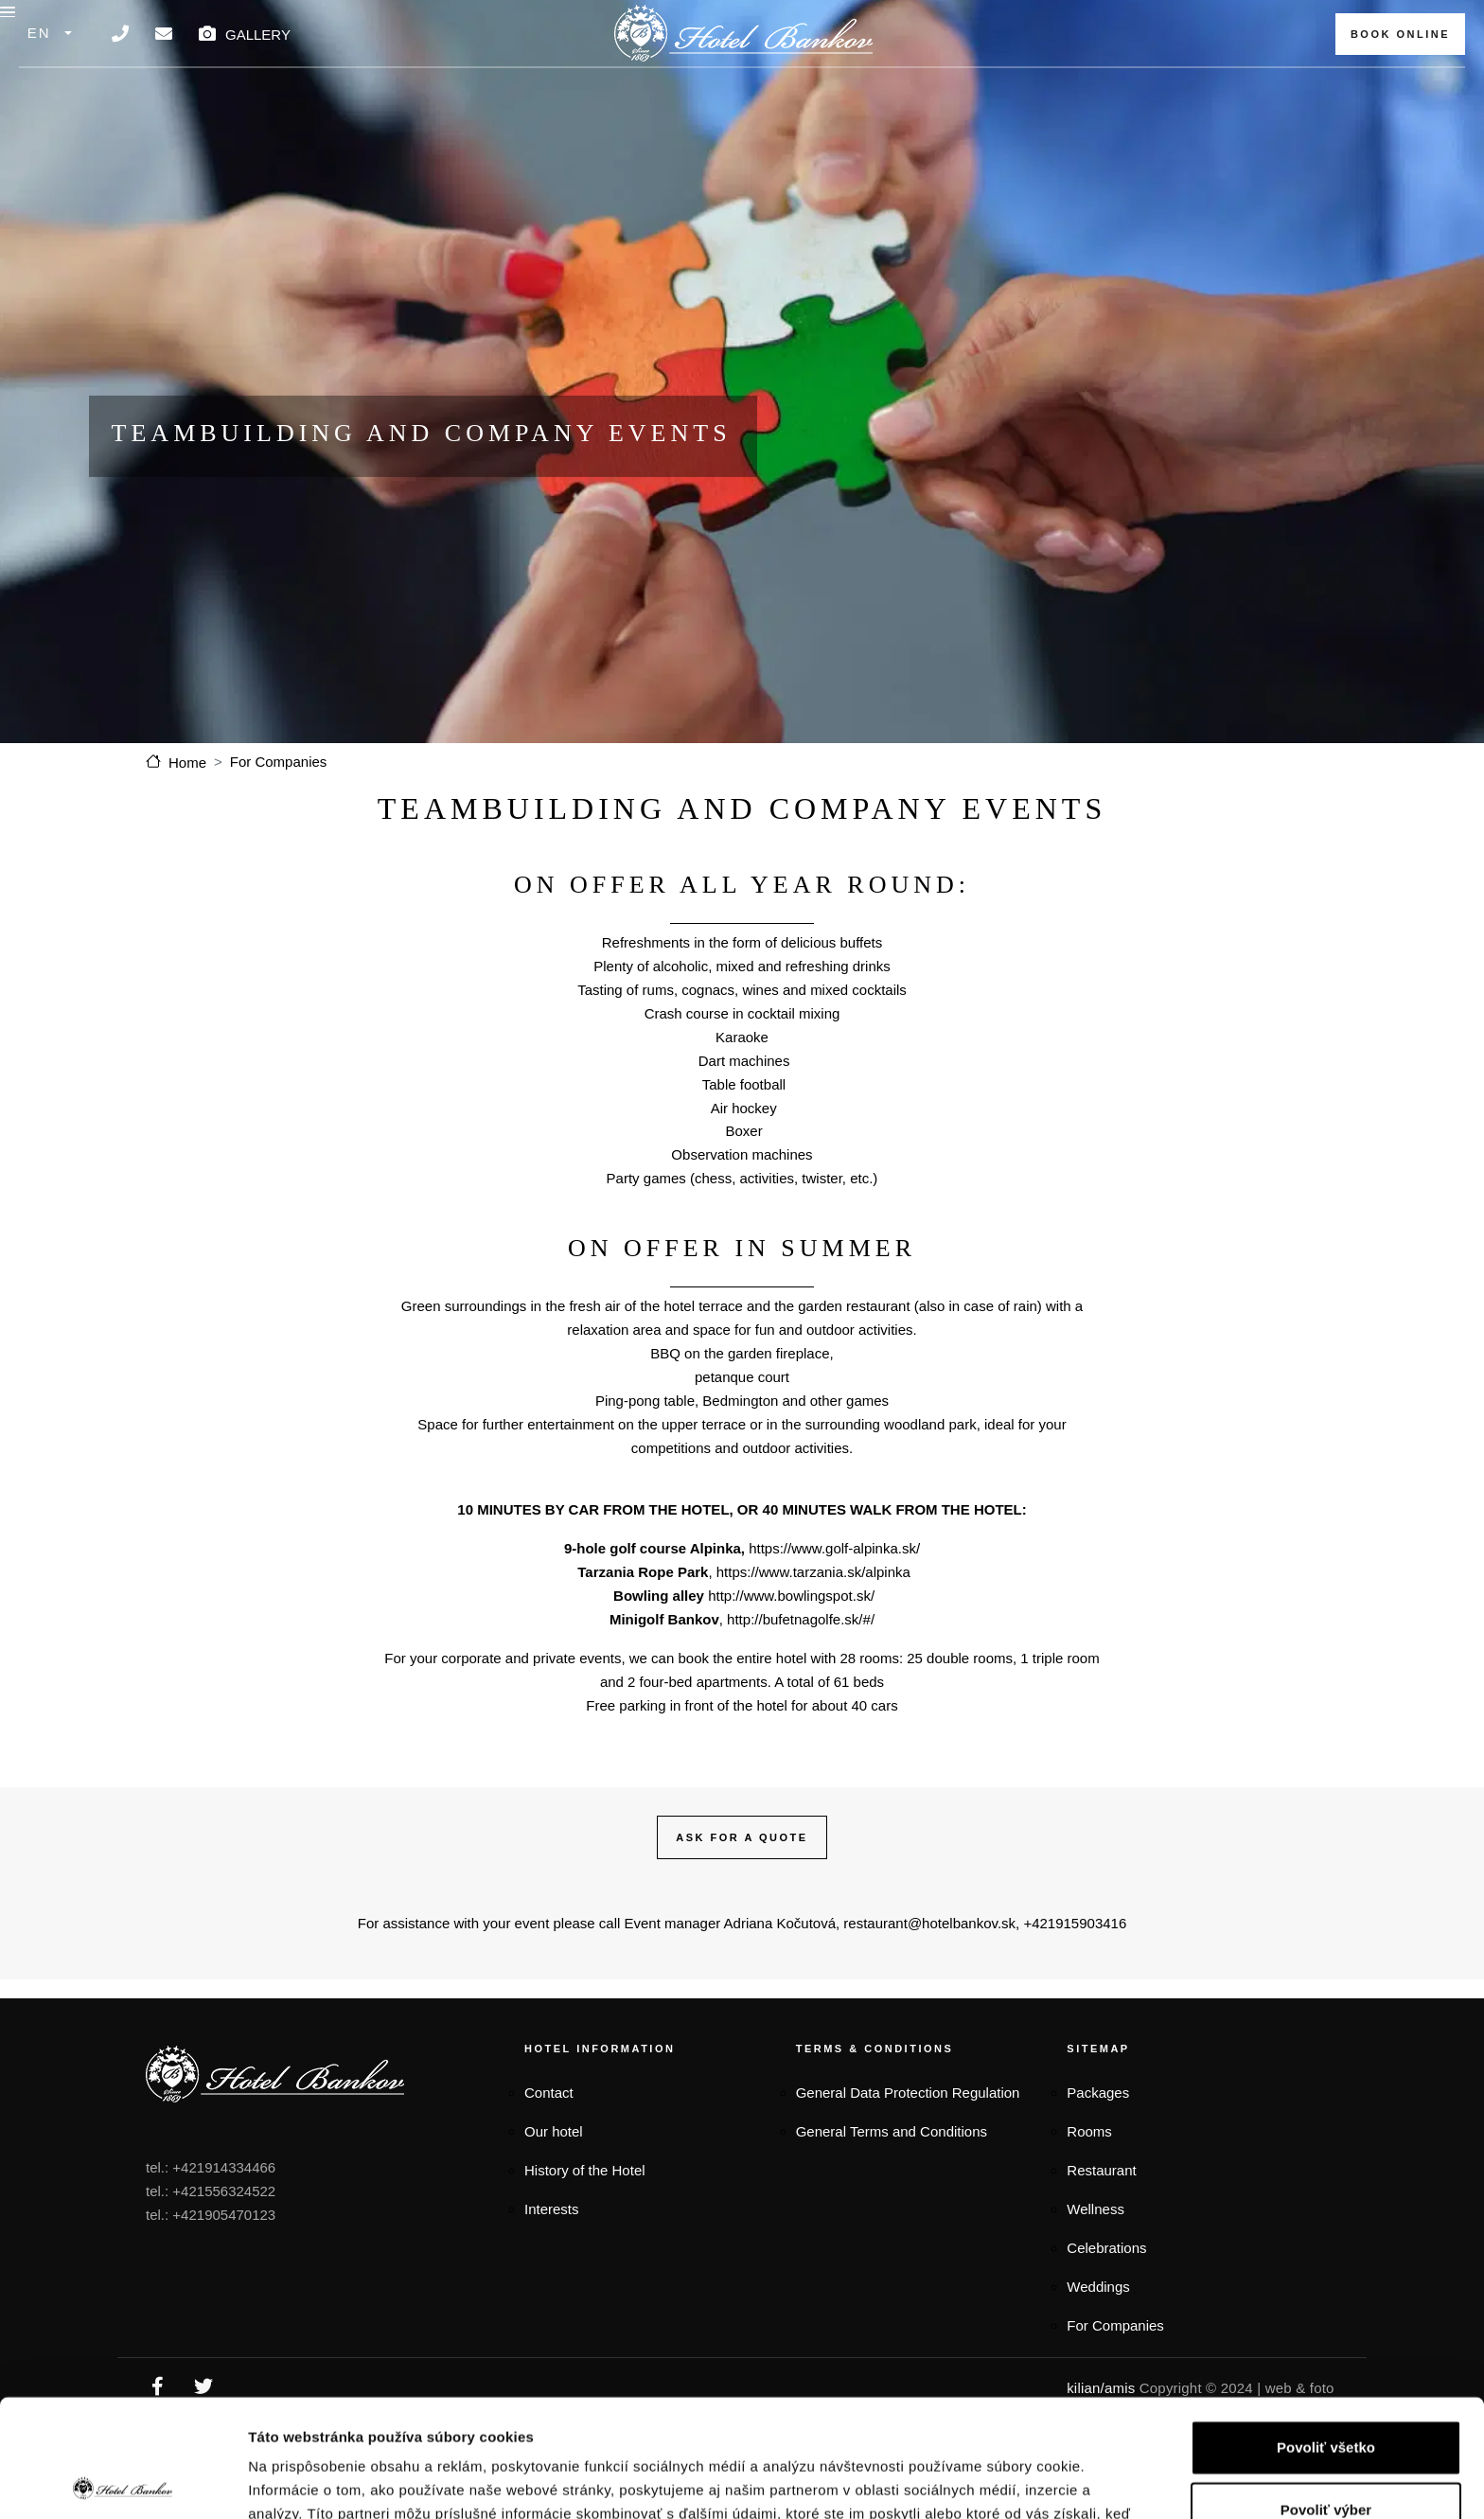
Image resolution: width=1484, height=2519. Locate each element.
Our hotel (553, 2168)
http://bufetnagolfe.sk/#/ (800, 1655)
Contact (549, 2129)
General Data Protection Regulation (908, 2129)
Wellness (1095, 2245)
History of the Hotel (584, 2206)
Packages (365, 87)
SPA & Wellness (839, 87)
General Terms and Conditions (891, 2168)
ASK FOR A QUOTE (741, 1873)
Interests (551, 2245)
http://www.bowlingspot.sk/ (791, 1631)
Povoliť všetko (1326, 2330)
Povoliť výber (1326, 2393)
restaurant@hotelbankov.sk (929, 1960)
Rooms (1089, 2168)
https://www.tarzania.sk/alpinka (813, 1609)
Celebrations (1106, 2284)
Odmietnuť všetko (1326, 2455)
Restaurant (680, 87)
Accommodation (517, 87)
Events (977, 87)
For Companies (278, 798)
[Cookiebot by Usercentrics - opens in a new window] (122, 2482)
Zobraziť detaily (986, 2482)
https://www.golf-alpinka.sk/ (834, 1585)
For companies (1110, 87)
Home (187, 798)
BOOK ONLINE (1400, 34)
